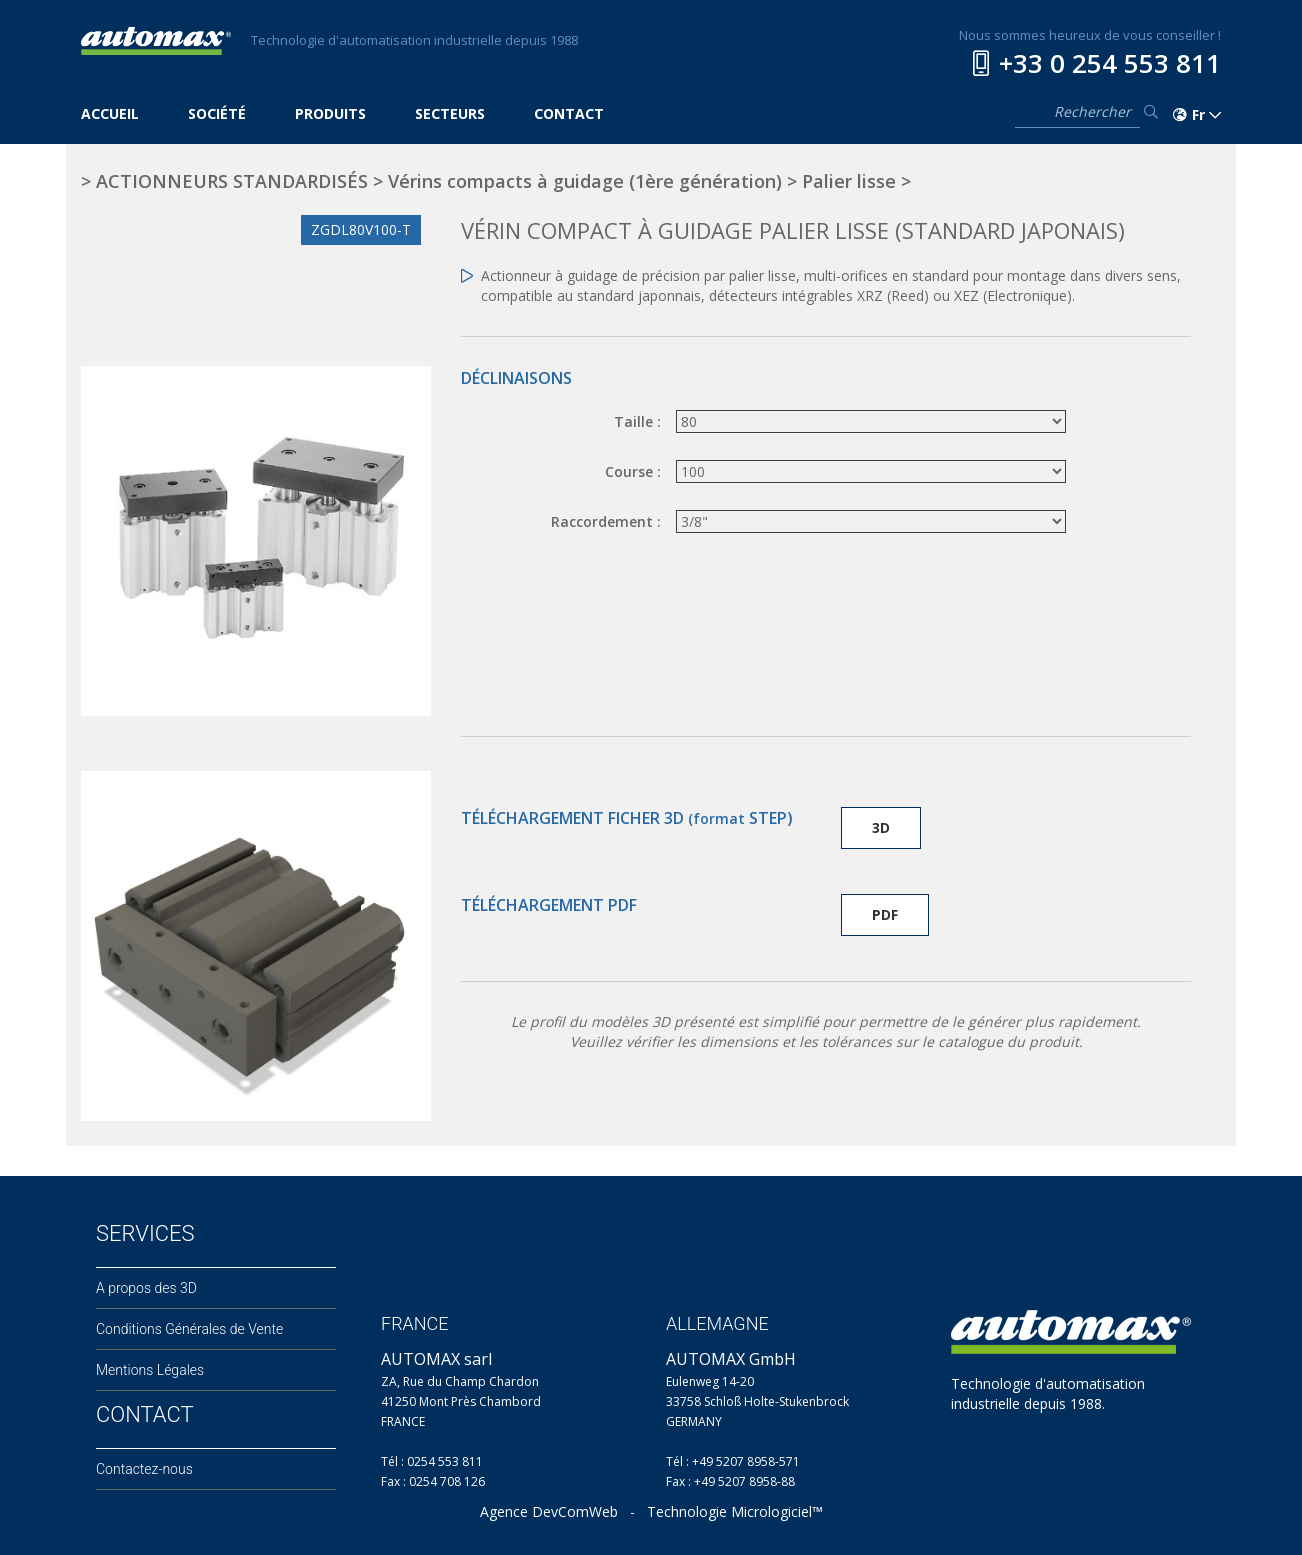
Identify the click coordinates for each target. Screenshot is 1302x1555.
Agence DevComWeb (549, 1511)
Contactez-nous (144, 1469)
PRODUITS (330, 113)
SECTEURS (450, 113)
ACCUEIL (110, 113)
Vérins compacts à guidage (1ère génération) (585, 181)
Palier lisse (849, 181)
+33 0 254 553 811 (1110, 63)
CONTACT (569, 113)
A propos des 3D (146, 1288)
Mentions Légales (150, 1370)
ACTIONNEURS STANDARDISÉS (232, 181)
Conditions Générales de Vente (189, 1329)
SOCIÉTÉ (217, 113)
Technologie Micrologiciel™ (735, 1511)
